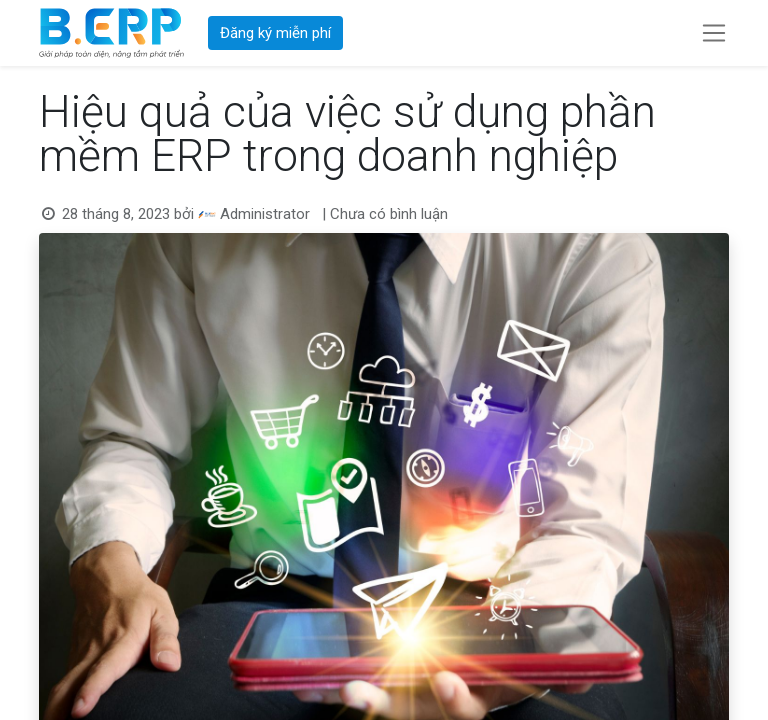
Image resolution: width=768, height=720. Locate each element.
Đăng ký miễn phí (275, 33)
